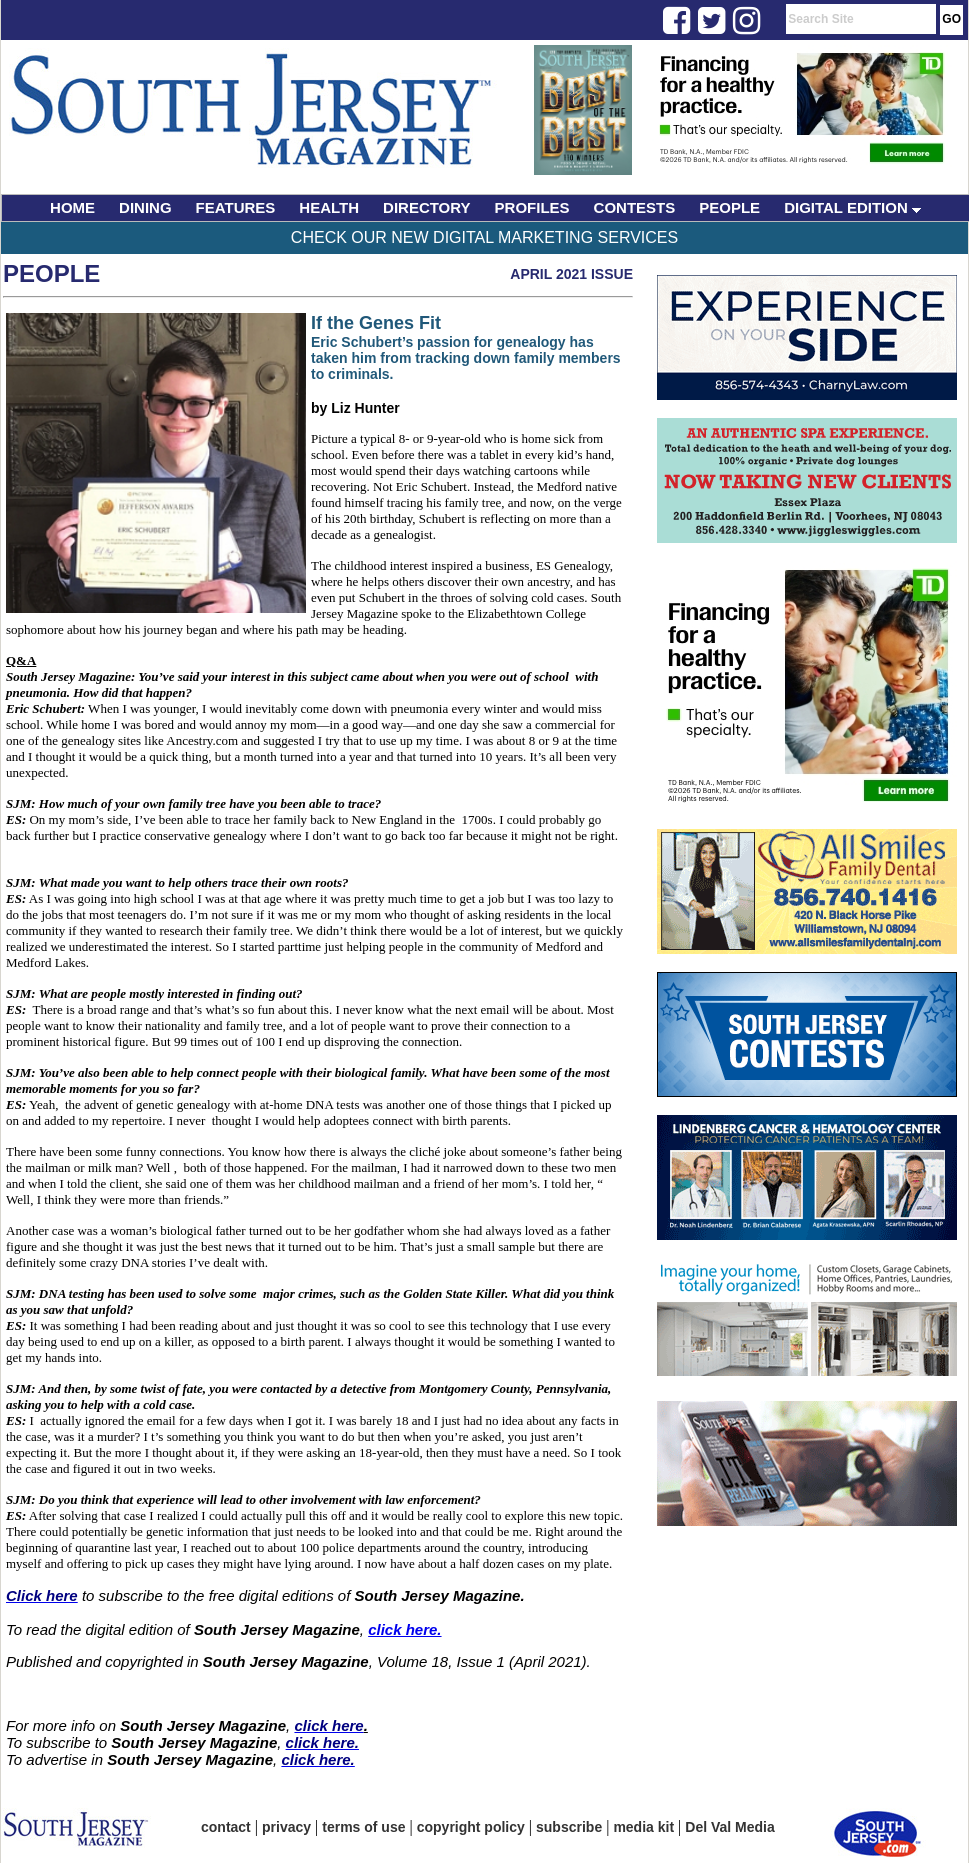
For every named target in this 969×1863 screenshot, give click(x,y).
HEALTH (329, 207)
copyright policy (471, 1827)
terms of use (363, 1827)
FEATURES (236, 207)
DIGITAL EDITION (852, 207)
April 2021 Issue (571, 274)
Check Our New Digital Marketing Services (484, 237)
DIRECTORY (427, 207)
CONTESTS (635, 207)
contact (226, 1827)
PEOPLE (729, 207)
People (51, 273)
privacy (286, 1827)
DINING (145, 207)
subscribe (569, 1827)
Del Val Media (729, 1827)
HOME (72, 207)
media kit (643, 1827)
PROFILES (532, 207)
